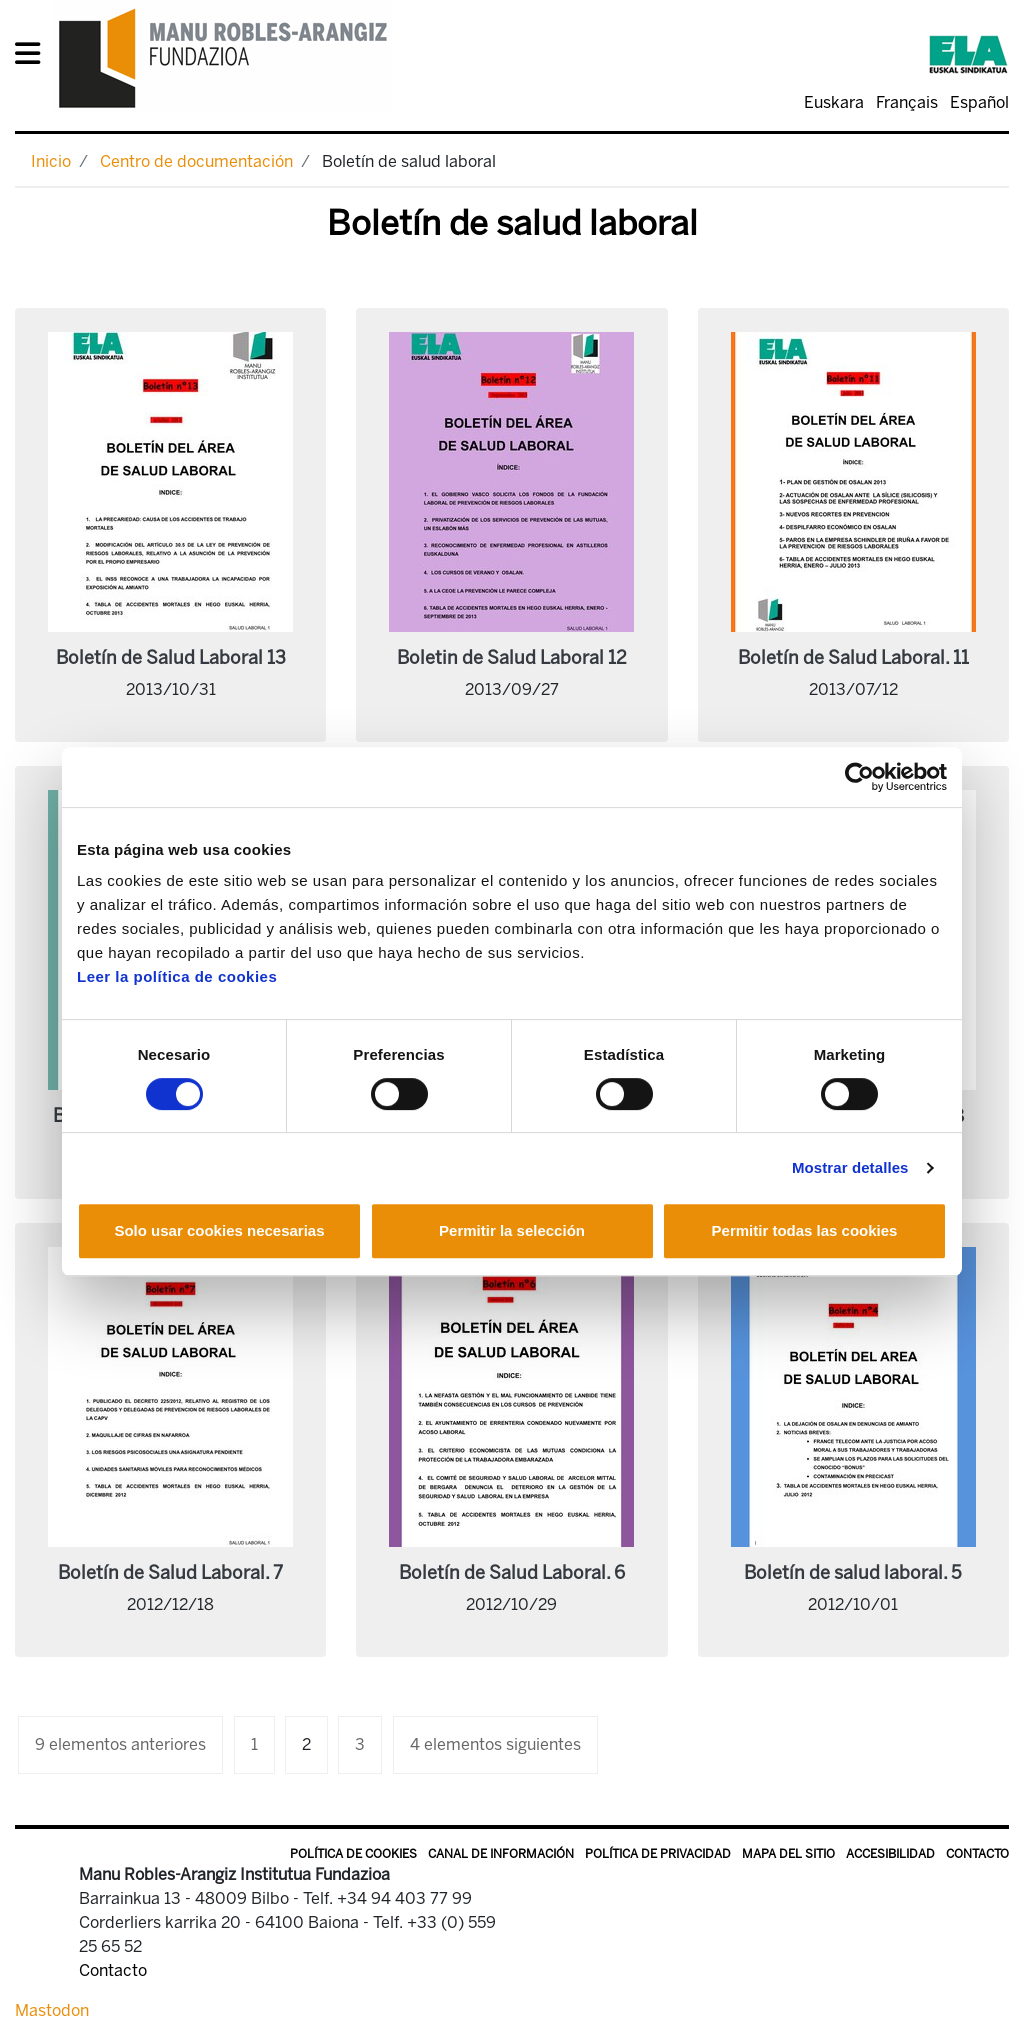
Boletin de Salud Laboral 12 (512, 658)
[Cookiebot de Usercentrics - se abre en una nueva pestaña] (859, 777)
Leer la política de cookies (177, 976)
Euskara (834, 102)
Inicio (51, 161)
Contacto (977, 1854)
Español (979, 102)
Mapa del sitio (788, 1854)
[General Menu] (33, 57)
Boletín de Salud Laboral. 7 (170, 1573)
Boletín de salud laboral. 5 (853, 1573)
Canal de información (501, 1854)
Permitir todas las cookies (805, 1230)
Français (907, 102)
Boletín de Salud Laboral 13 (171, 658)
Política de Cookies (353, 1854)
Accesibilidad (890, 1854)
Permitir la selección (512, 1230)
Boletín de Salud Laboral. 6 (512, 1573)
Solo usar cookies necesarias (219, 1230)
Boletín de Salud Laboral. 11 (853, 658)
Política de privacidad (658, 1854)
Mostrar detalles (850, 1167)
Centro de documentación (196, 161)
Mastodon (52, 2010)
